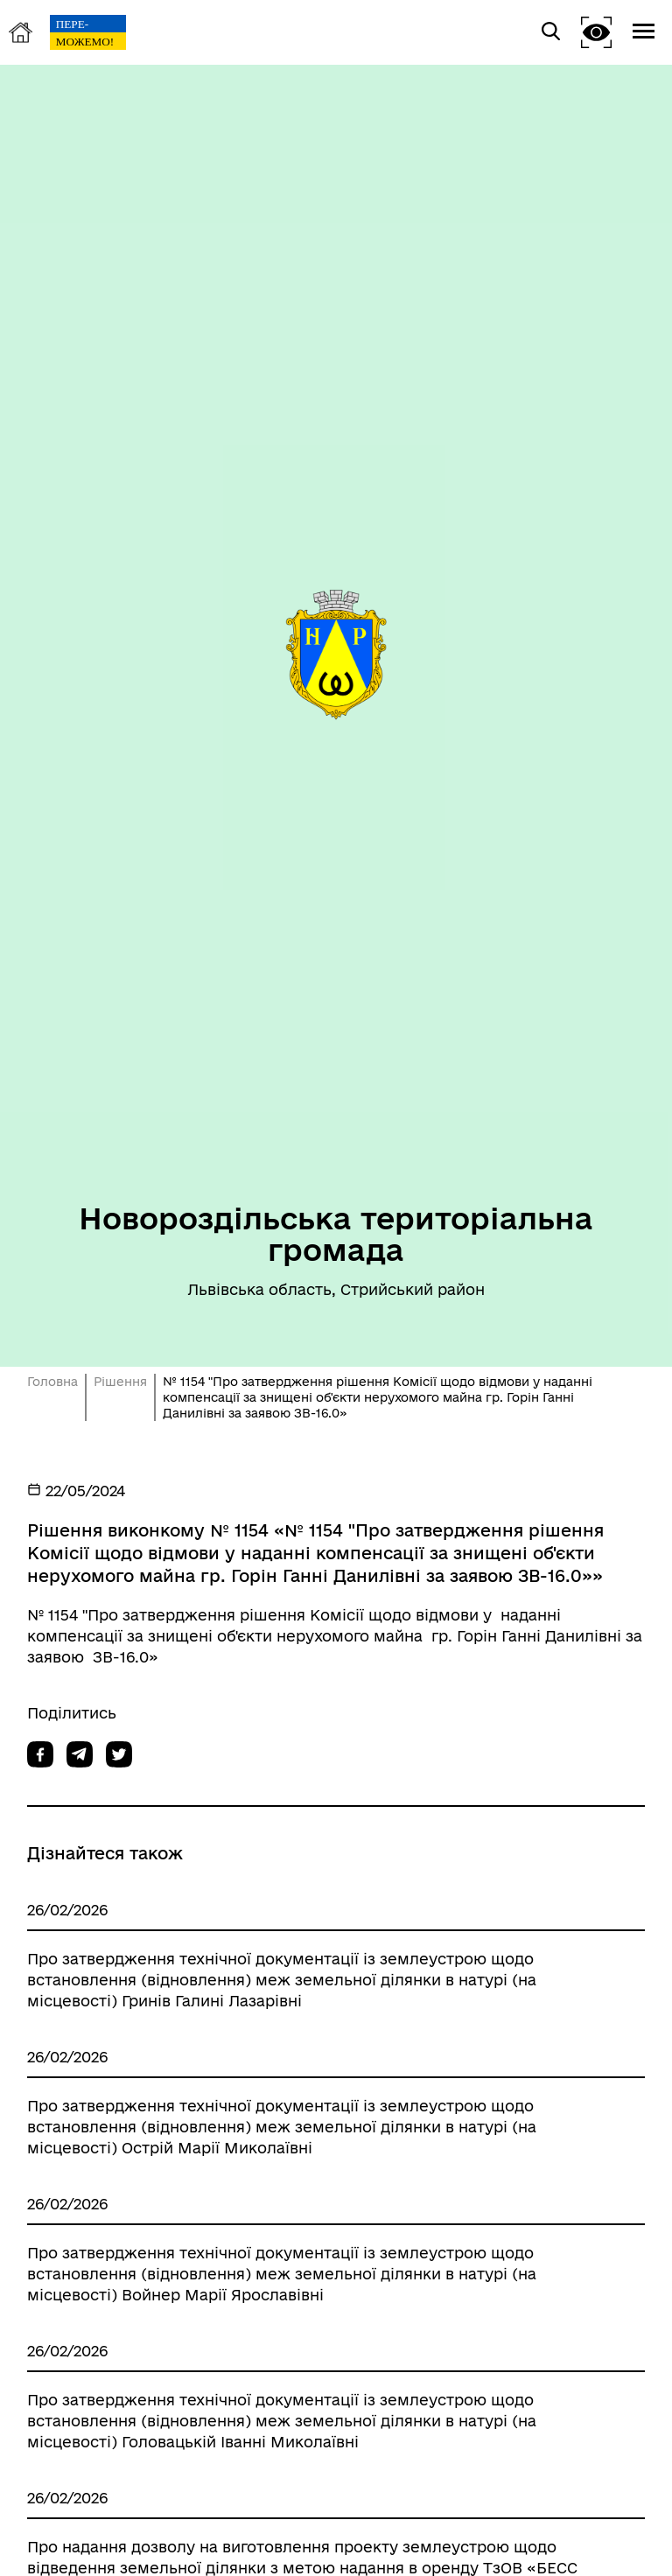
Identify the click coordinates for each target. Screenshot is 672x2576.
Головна (52, 1382)
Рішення (120, 1382)
